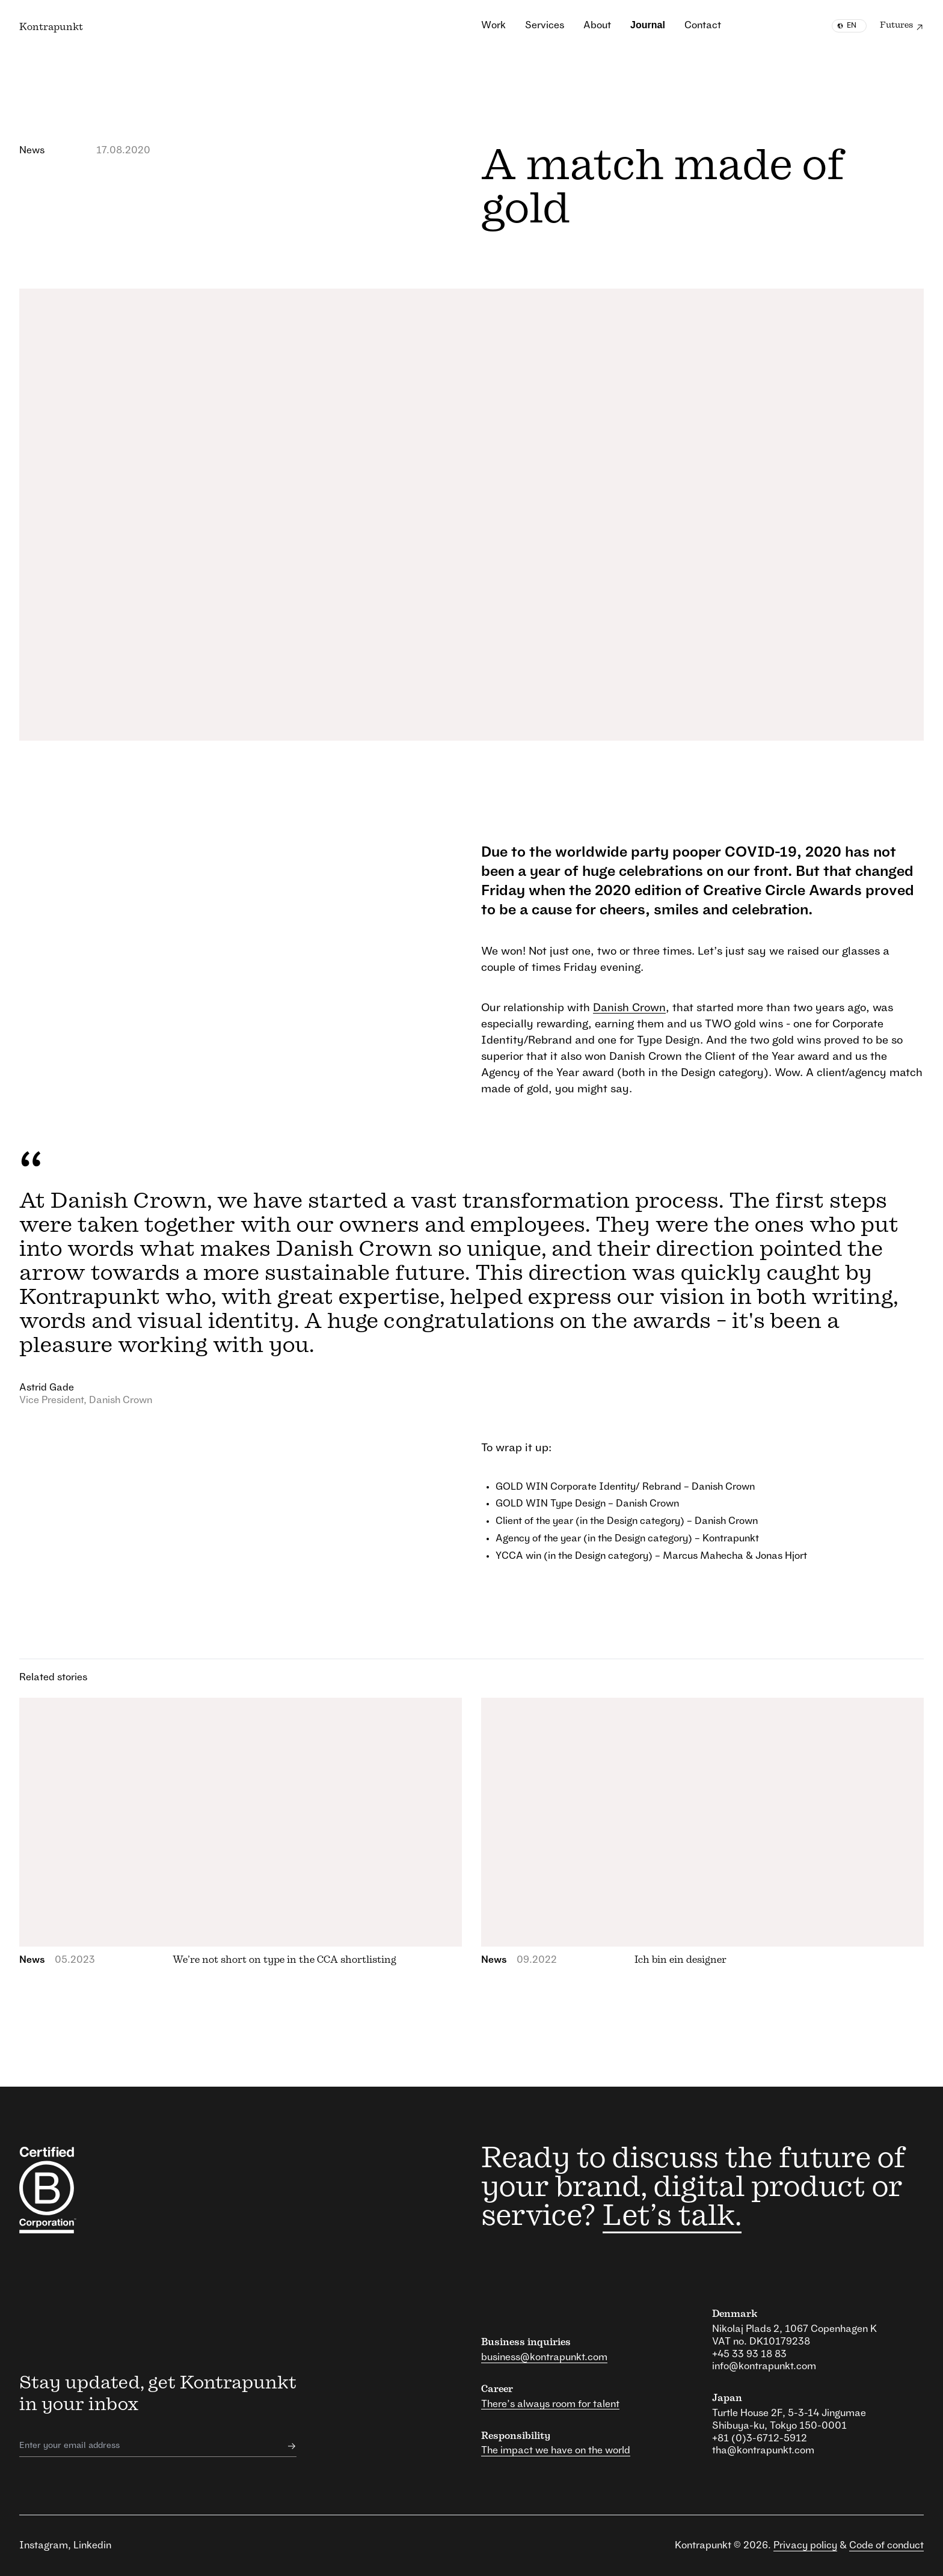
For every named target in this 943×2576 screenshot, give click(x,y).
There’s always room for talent (550, 2404)
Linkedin (92, 2545)
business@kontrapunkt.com (544, 2357)
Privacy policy (805, 2545)
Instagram (43, 2545)
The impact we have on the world (555, 2450)
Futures (902, 27)
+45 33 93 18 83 (749, 2354)
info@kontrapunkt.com (764, 2366)
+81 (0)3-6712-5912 (759, 2438)
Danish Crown (629, 1008)
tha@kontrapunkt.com (763, 2450)
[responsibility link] (86, 2190)
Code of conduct (886, 2545)
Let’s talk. (672, 2216)
